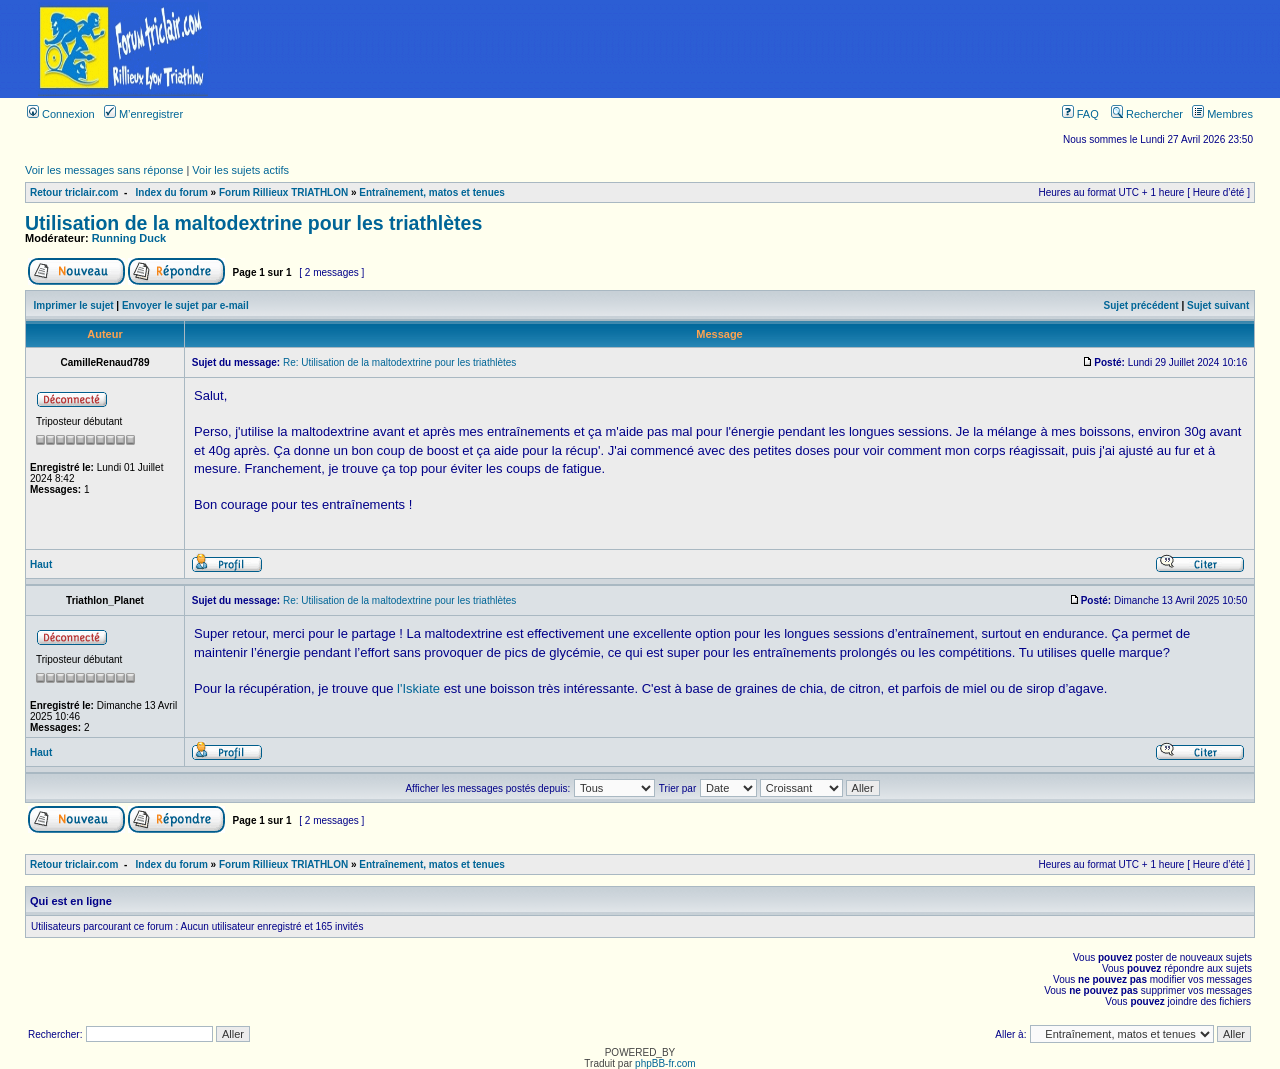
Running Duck (129, 238)
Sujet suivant (1218, 305)
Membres (1222, 114)
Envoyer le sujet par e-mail (185, 305)
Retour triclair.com (74, 192)
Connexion (61, 114)
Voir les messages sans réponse (104, 170)
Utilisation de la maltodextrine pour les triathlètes (253, 223)
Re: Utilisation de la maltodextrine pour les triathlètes (399, 362)
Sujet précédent (1141, 305)
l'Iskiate (418, 688)
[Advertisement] (763, 49)
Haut (41, 564)
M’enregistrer (143, 114)
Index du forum (172, 192)
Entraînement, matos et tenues (432, 192)
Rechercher (1147, 114)
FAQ (1080, 114)
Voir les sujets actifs (240, 170)
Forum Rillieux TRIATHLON (283, 192)
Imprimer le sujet (74, 305)
